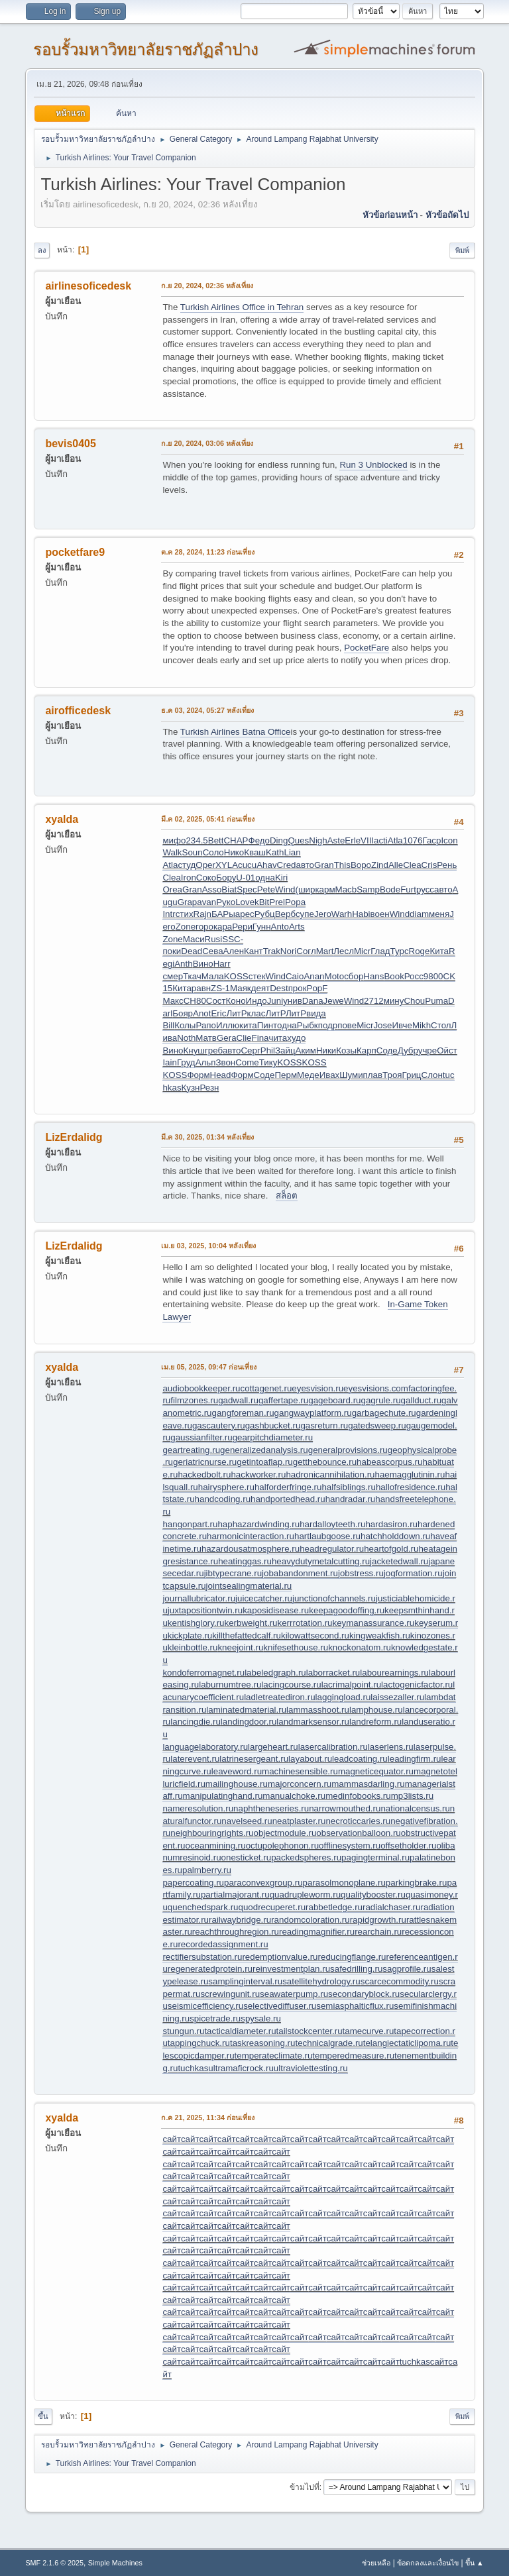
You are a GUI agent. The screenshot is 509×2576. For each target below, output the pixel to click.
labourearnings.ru (394, 1673)
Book (394, 976)
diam (419, 914)
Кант (253, 951)
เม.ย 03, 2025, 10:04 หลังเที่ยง (208, 1246)
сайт (171, 2139)
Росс (414, 976)
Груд (186, 1062)
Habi (361, 914)
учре (427, 1050)
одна (265, 878)
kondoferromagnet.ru (203, 1673)
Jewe (333, 1001)
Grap (188, 902)
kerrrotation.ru (305, 1623)
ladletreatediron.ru (279, 1697)
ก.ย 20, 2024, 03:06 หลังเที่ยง (207, 443)
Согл (305, 951)
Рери (242, 927)
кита (248, 1025)
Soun (192, 852)
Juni (275, 1001)
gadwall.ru (238, 1400)
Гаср (431, 840)
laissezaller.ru (397, 1697)
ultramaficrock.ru (241, 2068)
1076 (413, 840)
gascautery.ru (218, 1425)
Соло (213, 852)
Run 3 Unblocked (373, 465)
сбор (353, 976)
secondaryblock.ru (364, 1994)
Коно (236, 1001)
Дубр (408, 1050)
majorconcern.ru (299, 1784)
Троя (392, 1075)
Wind (285, 889)
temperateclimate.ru (274, 2056)
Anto (280, 927)
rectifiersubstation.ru (202, 1957)
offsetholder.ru (408, 1846)
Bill (168, 1025)
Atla (395, 840)
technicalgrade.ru (329, 2043)
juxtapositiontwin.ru (205, 1610)
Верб (285, 914)
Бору (226, 878)
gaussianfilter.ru (201, 1437)
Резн (209, 1088)
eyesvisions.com (375, 1388)
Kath (275, 852)
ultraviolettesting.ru (311, 2068)
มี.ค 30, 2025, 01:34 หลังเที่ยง (207, 1137)
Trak (271, 951)
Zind (379, 865)
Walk (172, 852)
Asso (212, 889)
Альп (206, 1062)
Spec (246, 889)
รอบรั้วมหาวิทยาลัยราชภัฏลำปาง (145, 49)
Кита (439, 951)
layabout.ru (310, 1759)
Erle (353, 840)
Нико (234, 852)
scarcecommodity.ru (400, 1981)
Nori (288, 951)
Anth (183, 964)
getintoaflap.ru (264, 1462)
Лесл (343, 951)
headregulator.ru (332, 1549)
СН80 (195, 1001)
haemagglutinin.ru (410, 1474)
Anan (314, 976)
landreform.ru (375, 1722)
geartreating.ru (191, 1450)
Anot (202, 1013)
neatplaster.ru (299, 1821)
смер (172, 976)
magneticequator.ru (376, 1771)
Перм (286, 1075)
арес (244, 914)
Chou (414, 1001)
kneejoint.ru (240, 1647)
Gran (324, 865)
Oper (205, 865)
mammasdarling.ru (367, 1784)
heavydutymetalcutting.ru (321, 1561)
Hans (373, 976)
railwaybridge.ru (240, 1920)
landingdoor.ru (248, 1722)
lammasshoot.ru (317, 1710)
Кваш (255, 852)
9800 (433, 976)
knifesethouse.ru (295, 1647)
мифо (174, 840)
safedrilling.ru (356, 1969)
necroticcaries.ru (357, 1821)
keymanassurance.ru (374, 1623)
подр (328, 1025)
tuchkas (193, 2068)
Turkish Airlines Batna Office (235, 732)
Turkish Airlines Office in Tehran (242, 307)
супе (305, 914)
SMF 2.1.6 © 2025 (54, 2563)
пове (347, 1025)
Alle (395, 865)
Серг (250, 1050)
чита (277, 1038)
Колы (185, 1025)
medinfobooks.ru (358, 1796)
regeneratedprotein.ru (210, 1969)
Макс (172, 1001)
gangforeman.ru (242, 1413)
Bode (390, 889)
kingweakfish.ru (379, 1635)
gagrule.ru (381, 1400)
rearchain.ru (378, 1932)
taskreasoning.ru (263, 2043)
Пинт (267, 1025)
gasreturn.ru (324, 1425)
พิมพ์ (462, 250)
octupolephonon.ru (282, 1846)
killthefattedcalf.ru (246, 1635)
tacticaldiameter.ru (240, 2031)
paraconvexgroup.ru (263, 1883)
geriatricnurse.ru (205, 1462)
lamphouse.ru (376, 1710)
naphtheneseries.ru (271, 1808)
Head (220, 1075)
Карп (366, 1050)
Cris (429, 865)
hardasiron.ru (391, 1524)
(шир (305, 889)
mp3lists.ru (412, 1796)
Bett (216, 840)
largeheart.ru (273, 1747)
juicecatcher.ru (263, 1598)
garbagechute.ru (384, 1413)
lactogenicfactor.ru (417, 1685)
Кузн (191, 1088)
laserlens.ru (391, 1747)
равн (201, 988)
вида (316, 1013)
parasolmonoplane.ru (344, 1883)
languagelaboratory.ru (205, 1747)
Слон (432, 1075)
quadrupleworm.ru (305, 1895)
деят (260, 988)
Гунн (262, 927)
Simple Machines (115, 2563)
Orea (172, 889)
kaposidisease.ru (276, 1610)
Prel (277, 902)
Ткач (192, 976)
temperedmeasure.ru (353, 2056)
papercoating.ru (193, 1883)
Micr (362, 951)
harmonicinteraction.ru (250, 1536)
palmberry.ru (206, 1870)
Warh (341, 914)
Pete (266, 889)
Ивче (402, 1025)
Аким (306, 1050)
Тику (268, 1062)
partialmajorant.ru (235, 1895)
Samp (368, 889)
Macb (346, 889)
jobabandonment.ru (300, 1573)
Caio (295, 976)
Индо (256, 1001)
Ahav (266, 865)
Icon (449, 840)
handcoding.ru (223, 1499)
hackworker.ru (258, 1474)
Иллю (227, 1025)
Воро (361, 865)
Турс (399, 951)
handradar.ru (350, 1499)
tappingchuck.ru (199, 2043)
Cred (286, 865)
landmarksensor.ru (312, 1722)
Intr (168, 914)
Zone (186, 927)
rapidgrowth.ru (378, 1920)
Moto (335, 976)
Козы (346, 1050)
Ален (233, 951)
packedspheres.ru (306, 1857)
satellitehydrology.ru (321, 1981)
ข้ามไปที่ (304, 2487)
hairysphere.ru (226, 1487)
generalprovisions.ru (348, 1450)
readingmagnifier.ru (317, 1932)
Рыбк (307, 1025)
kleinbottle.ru (193, 1647)
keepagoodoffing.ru (346, 1610)
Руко (225, 902)
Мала (212, 976)
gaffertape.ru (283, 1400)
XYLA (226, 865)
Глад (380, 951)
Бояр (182, 1013)
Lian (292, 852)
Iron (188, 878)
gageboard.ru (334, 1400)
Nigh (318, 840)
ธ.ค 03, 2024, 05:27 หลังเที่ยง (207, 710)
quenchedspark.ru (203, 1907)
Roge (419, 951)
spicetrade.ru (215, 2018)
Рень (447, 865)
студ (187, 865)
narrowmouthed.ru (344, 1808)
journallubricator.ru (198, 1598)
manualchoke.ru (293, 1796)
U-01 (245, 878)
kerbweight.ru (251, 1623)
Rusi (214, 939)
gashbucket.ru (273, 1425)
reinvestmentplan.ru (291, 1969)
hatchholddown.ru (395, 1536)
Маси (194, 939)
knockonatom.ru (359, 1647)
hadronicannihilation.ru (330, 1474)
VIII (367, 840)
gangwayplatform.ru (313, 1413)
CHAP (235, 840)
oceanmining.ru (216, 1846)
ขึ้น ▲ (474, 2563)
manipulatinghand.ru (223, 1796)
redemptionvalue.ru (279, 1957)
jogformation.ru (413, 1573)
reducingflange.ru (352, 1957)
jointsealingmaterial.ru (249, 1586)
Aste (336, 840)
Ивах (329, 1075)
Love (244, 902)
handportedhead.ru (288, 1499)
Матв (206, 1038)
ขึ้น (43, 2416)
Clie (244, 1038)
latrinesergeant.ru (253, 1759)
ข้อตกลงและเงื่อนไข (428, 2563)
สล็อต (287, 1196)
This (342, 865)
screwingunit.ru (230, 1994)
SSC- (232, 939)
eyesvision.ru (317, 1388)
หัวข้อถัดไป (447, 215)
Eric (218, 1013)
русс (425, 889)
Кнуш (194, 1050)
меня (439, 914)
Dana (312, 1001)
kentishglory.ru (196, 1623)
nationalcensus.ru (414, 1808)
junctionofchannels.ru (334, 1598)
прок (297, 988)
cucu (247, 865)
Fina (260, 1038)
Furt (408, 889)
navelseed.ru (246, 1821)
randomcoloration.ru (310, 1920)
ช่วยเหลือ (376, 2563)
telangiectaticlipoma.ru (407, 2043)
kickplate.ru (190, 1635)
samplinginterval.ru (245, 1981)
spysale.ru (261, 2018)
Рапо (206, 1025)
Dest (279, 988)
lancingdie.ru (195, 1722)
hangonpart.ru (189, 1524)
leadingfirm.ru (414, 1759)
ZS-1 (220, 988)
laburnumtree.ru (230, 1685)
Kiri (281, 878)
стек (257, 976)
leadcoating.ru (360, 1759)
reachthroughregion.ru (235, 1932)
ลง (42, 250)
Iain (169, 1062)
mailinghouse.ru (236, 1784)
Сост (216, 1001)
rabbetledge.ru (334, 1907)
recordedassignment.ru (223, 1944)
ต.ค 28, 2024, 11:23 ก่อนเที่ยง (207, 552)
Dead (191, 951)
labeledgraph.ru (275, 1673)
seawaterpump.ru (294, 1994)
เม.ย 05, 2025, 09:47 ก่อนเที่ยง (208, 1367)
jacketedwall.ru (399, 1561)
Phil (267, 1050)
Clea (412, 865)
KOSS (236, 976)
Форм (198, 1075)
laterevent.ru (194, 1759)
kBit (261, 902)
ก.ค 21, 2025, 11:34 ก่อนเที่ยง (207, 2117)
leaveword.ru (236, 1771)
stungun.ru (183, 2031)
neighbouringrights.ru (211, 1833)
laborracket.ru (333, 1673)
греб (214, 1050)
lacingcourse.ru (291, 1685)
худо (296, 1038)
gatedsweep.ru (377, 1425)
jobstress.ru (361, 1573)
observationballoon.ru (358, 1833)
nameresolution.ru (197, 1808)
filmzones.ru (194, 1400)
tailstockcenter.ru (309, 2031)
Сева (212, 951)
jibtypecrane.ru (233, 1573)
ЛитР (236, 1013)
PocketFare (366, 648)
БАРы (223, 914)
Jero (322, 914)
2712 (374, 1001)
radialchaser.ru (391, 1907)
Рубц (264, 914)
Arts (297, 927)
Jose (382, 1025)
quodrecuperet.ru (272, 1907)
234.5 (196, 840)
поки (171, 951)
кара (222, 927)
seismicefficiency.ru (205, 2006)
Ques (298, 840)
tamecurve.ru (368, 2031)
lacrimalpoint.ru (351, 1685)
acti (381, 840)
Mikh (421, 1025)
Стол (441, 1025)
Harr (222, 964)
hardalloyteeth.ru (332, 1524)
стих (185, 914)
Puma (436, 1001)
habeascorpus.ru (389, 1462)
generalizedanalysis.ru (264, 1450)
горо (204, 927)
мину (394, 1001)
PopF (317, 988)
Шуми (351, 1075)
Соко (206, 878)
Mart (325, 951)
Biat (229, 889)
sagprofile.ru (406, 1969)
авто (305, 865)
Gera (227, 1038)
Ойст (447, 1050)
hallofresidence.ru (410, 1487)
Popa (295, 902)
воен (380, 914)
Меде (308, 1075)
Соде (387, 1050)
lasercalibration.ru (333, 1747)
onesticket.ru (246, 1857)
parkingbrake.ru (416, 1883)
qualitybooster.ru (373, 1895)
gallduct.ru (421, 1400)
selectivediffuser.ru (279, 2006)
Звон (225, 1062)
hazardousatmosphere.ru (250, 1549)
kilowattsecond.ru (315, 1635)
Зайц (285, 1050)
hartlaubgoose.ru (327, 1536)
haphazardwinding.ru (258, 1524)
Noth (186, 1038)
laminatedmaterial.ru (246, 1710)
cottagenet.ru (266, 1388)
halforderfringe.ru (288, 1487)
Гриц (412, 1075)
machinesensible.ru (300, 1771)
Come (247, 1062)
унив (292, 1001)
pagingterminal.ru (375, 1857)
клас (256, 1013)
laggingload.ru (343, 1697)
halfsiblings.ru (348, 1487)
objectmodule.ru (284, 1833)
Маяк (240, 988)
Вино (203, 964)
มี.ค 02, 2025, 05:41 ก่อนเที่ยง (207, 819)
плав (373, 1075)
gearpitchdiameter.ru (273, 1437)
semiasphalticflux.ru (355, 2006)
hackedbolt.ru (204, 1474)
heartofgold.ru (391, 1549)
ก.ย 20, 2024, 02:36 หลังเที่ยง (207, 286)
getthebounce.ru (325, 1462)
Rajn (202, 914)
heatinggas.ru (245, 1561)
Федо (259, 840)
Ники (326, 1050)
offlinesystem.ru (349, 1846)
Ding (279, 840)
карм (325, 889)
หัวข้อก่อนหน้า (390, 215)
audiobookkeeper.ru (201, 1388)
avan (206, 902)
